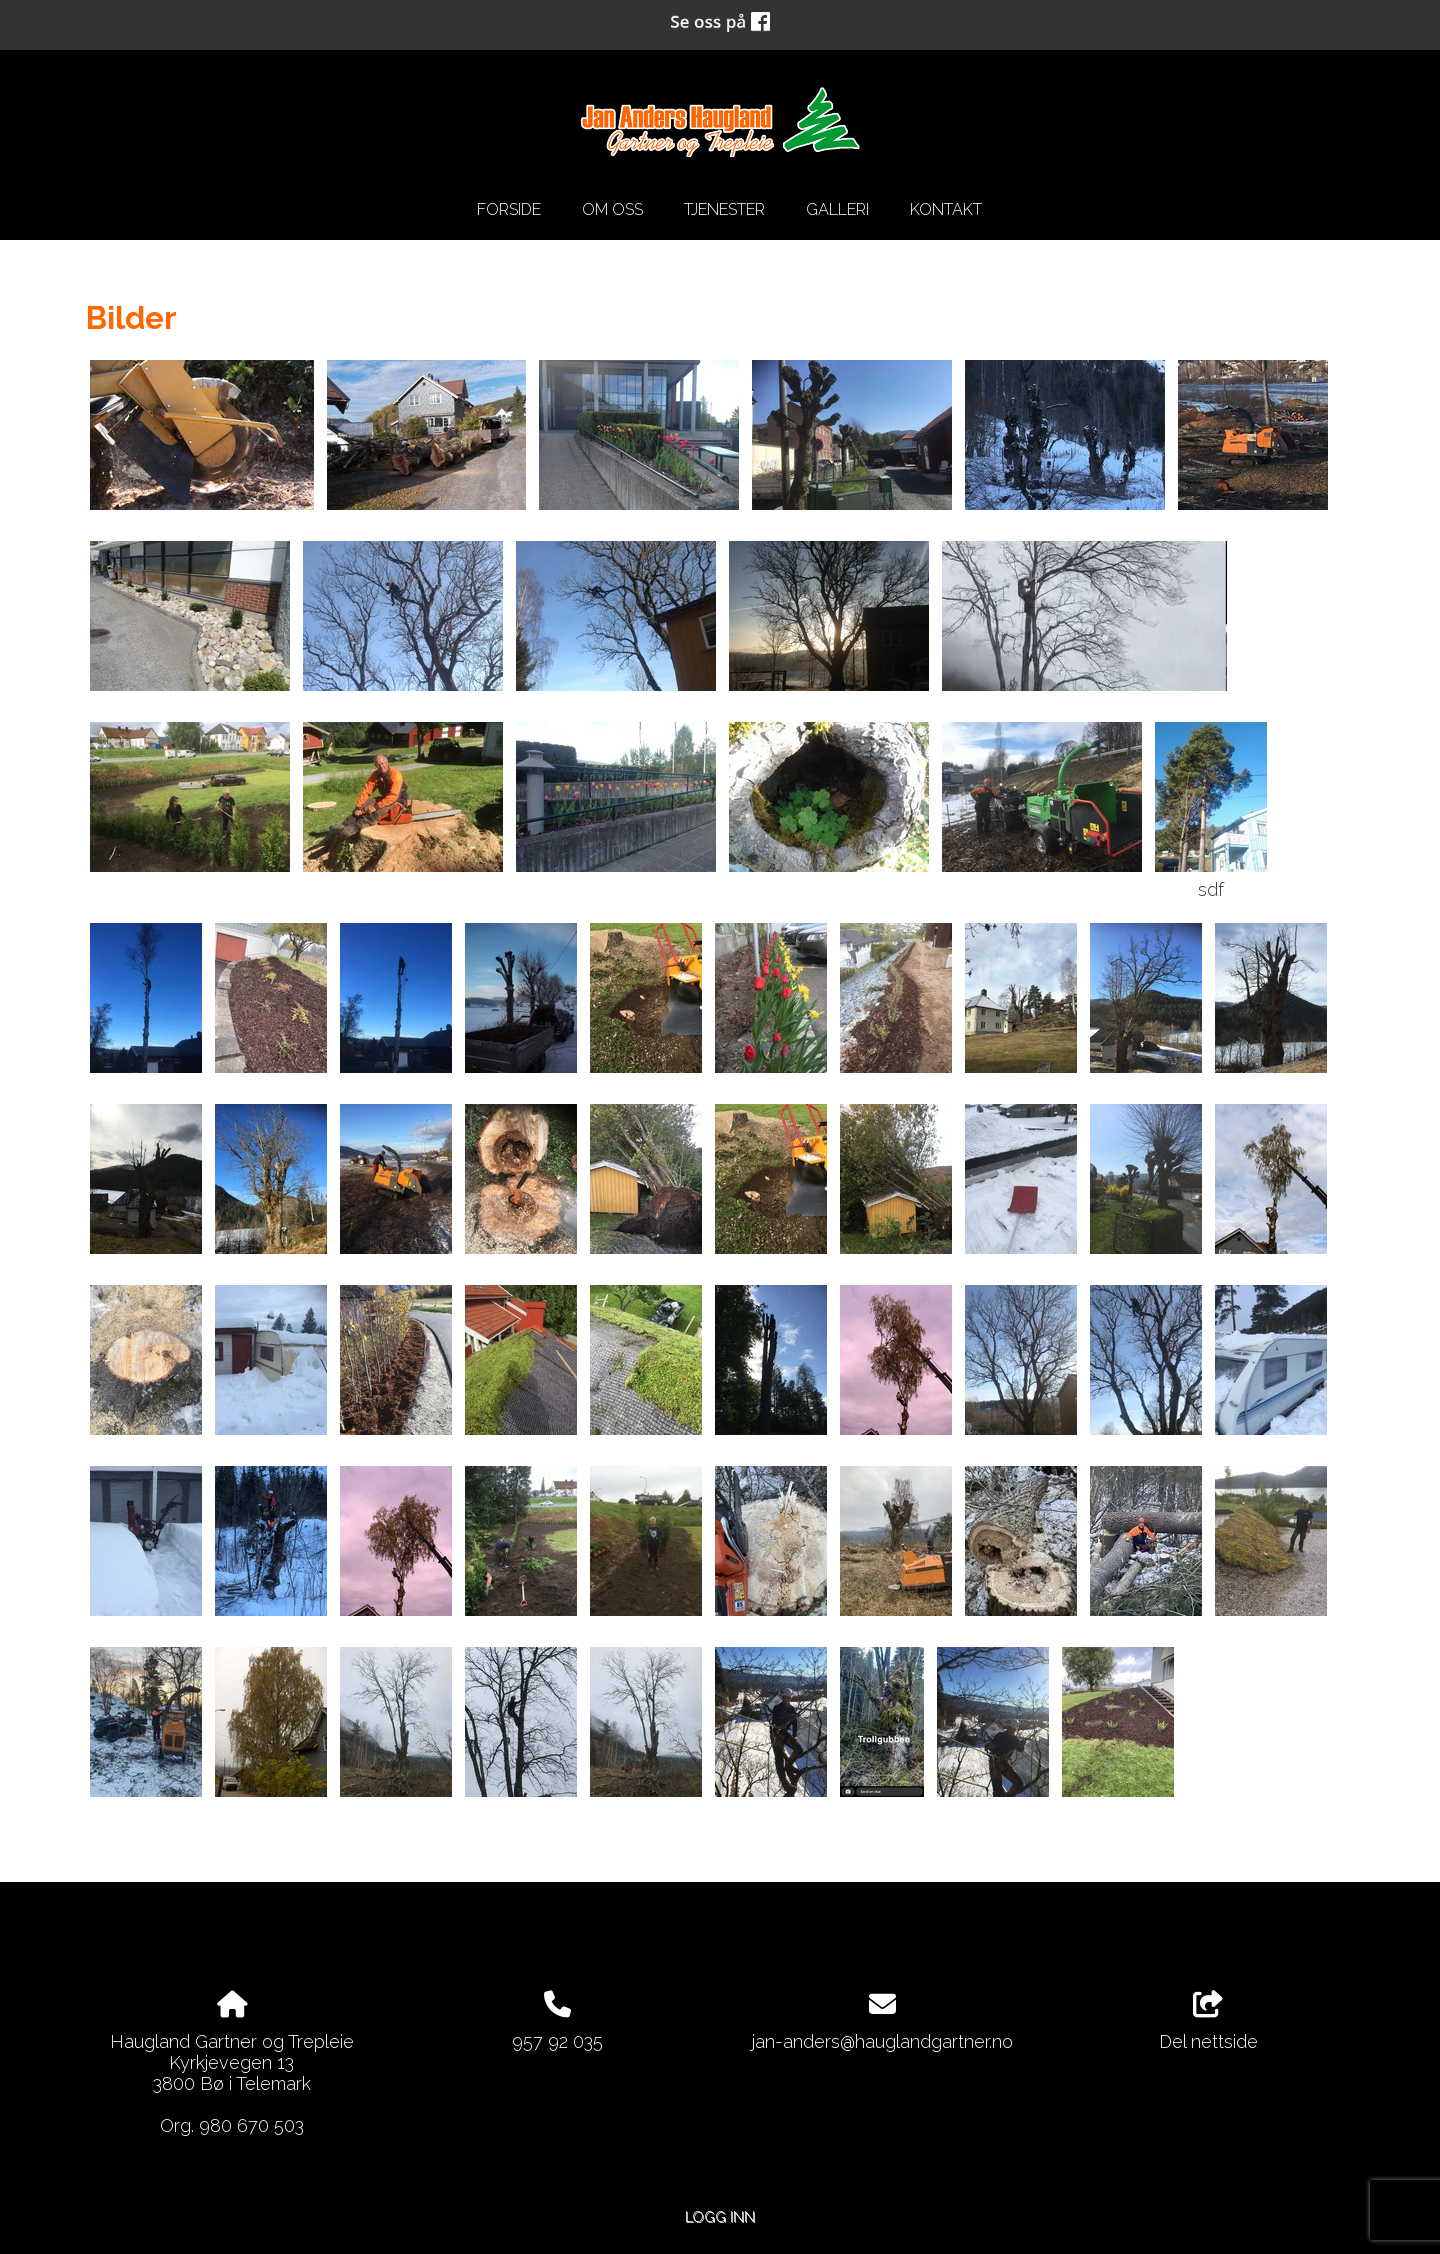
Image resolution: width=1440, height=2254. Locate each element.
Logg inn (720, 2216)
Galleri (837, 209)
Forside (509, 209)
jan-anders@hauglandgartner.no (882, 2041)
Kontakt (946, 209)
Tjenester (724, 209)
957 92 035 (557, 2041)
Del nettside (1208, 2022)
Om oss (612, 209)
